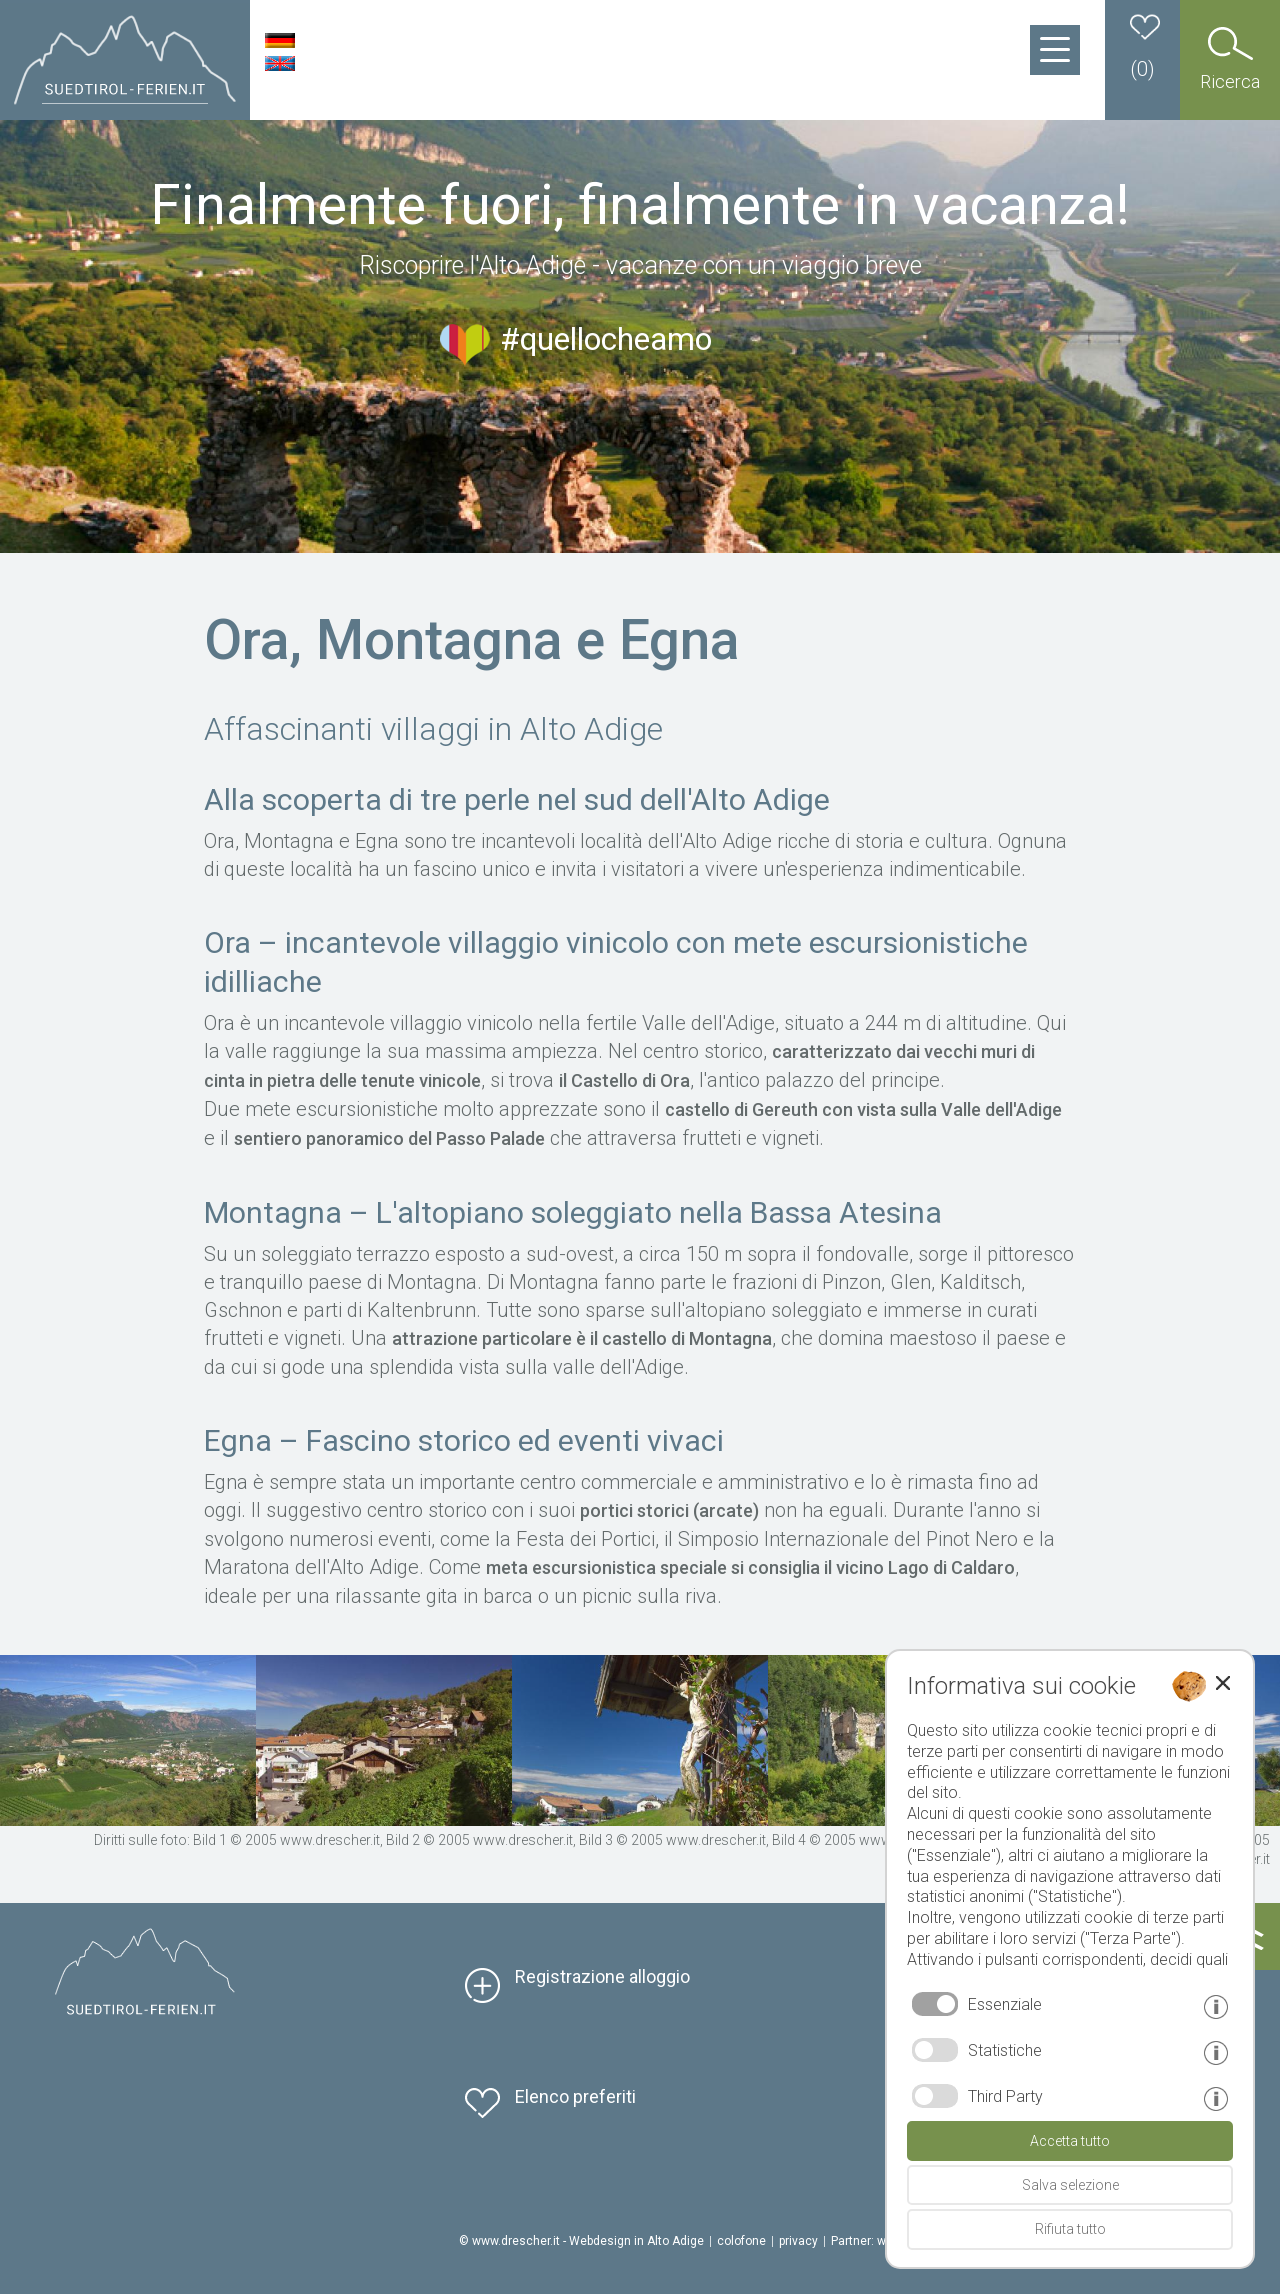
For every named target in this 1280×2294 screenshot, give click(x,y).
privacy (798, 2241)
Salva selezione (1070, 2185)
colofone (741, 2241)
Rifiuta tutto (1070, 2229)
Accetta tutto (1070, 2141)
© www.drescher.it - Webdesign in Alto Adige (581, 2241)
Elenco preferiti (575, 2096)
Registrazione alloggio (602, 1976)
